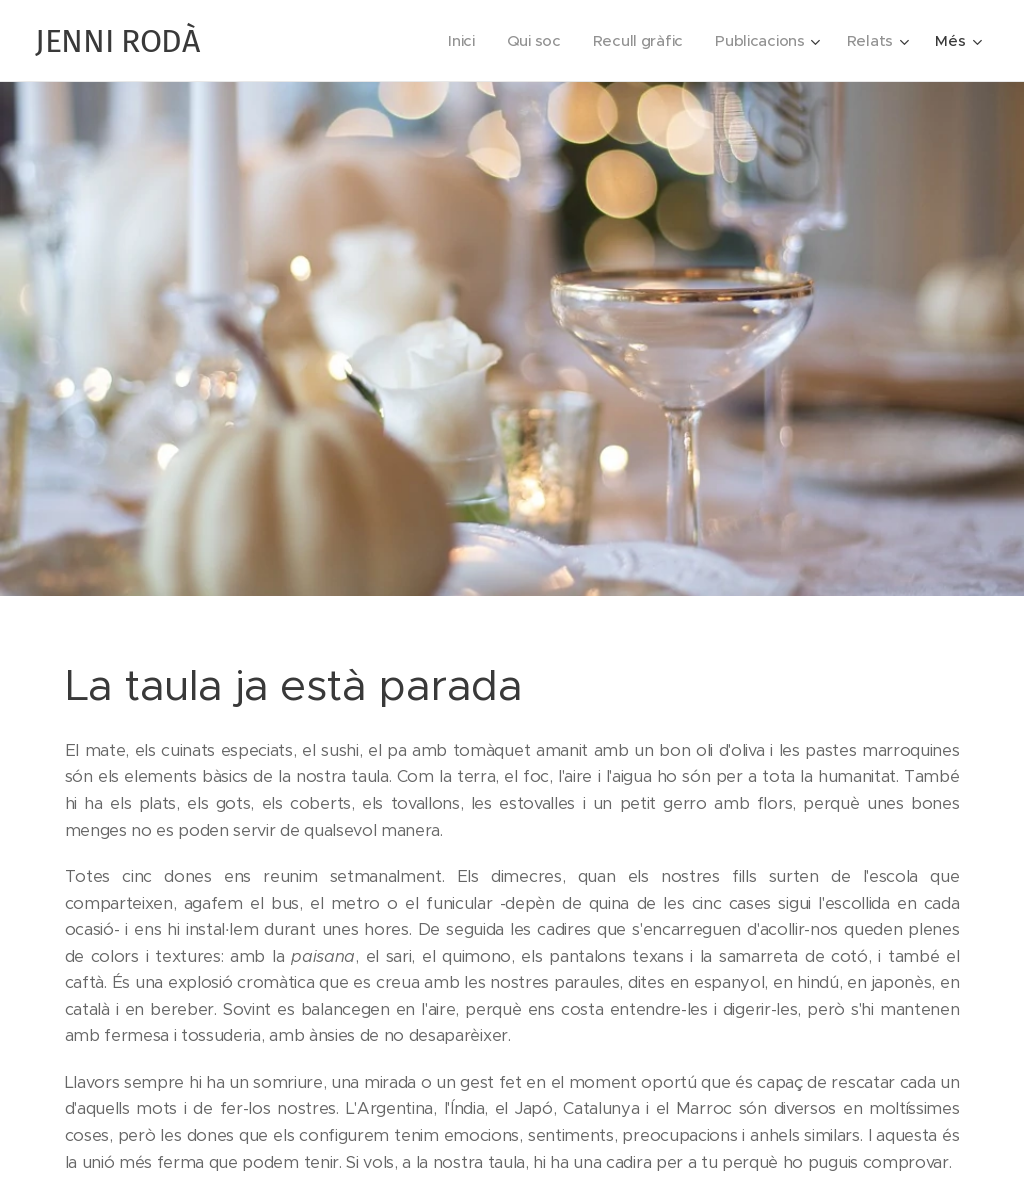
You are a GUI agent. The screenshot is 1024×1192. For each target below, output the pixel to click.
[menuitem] (455, 41)
